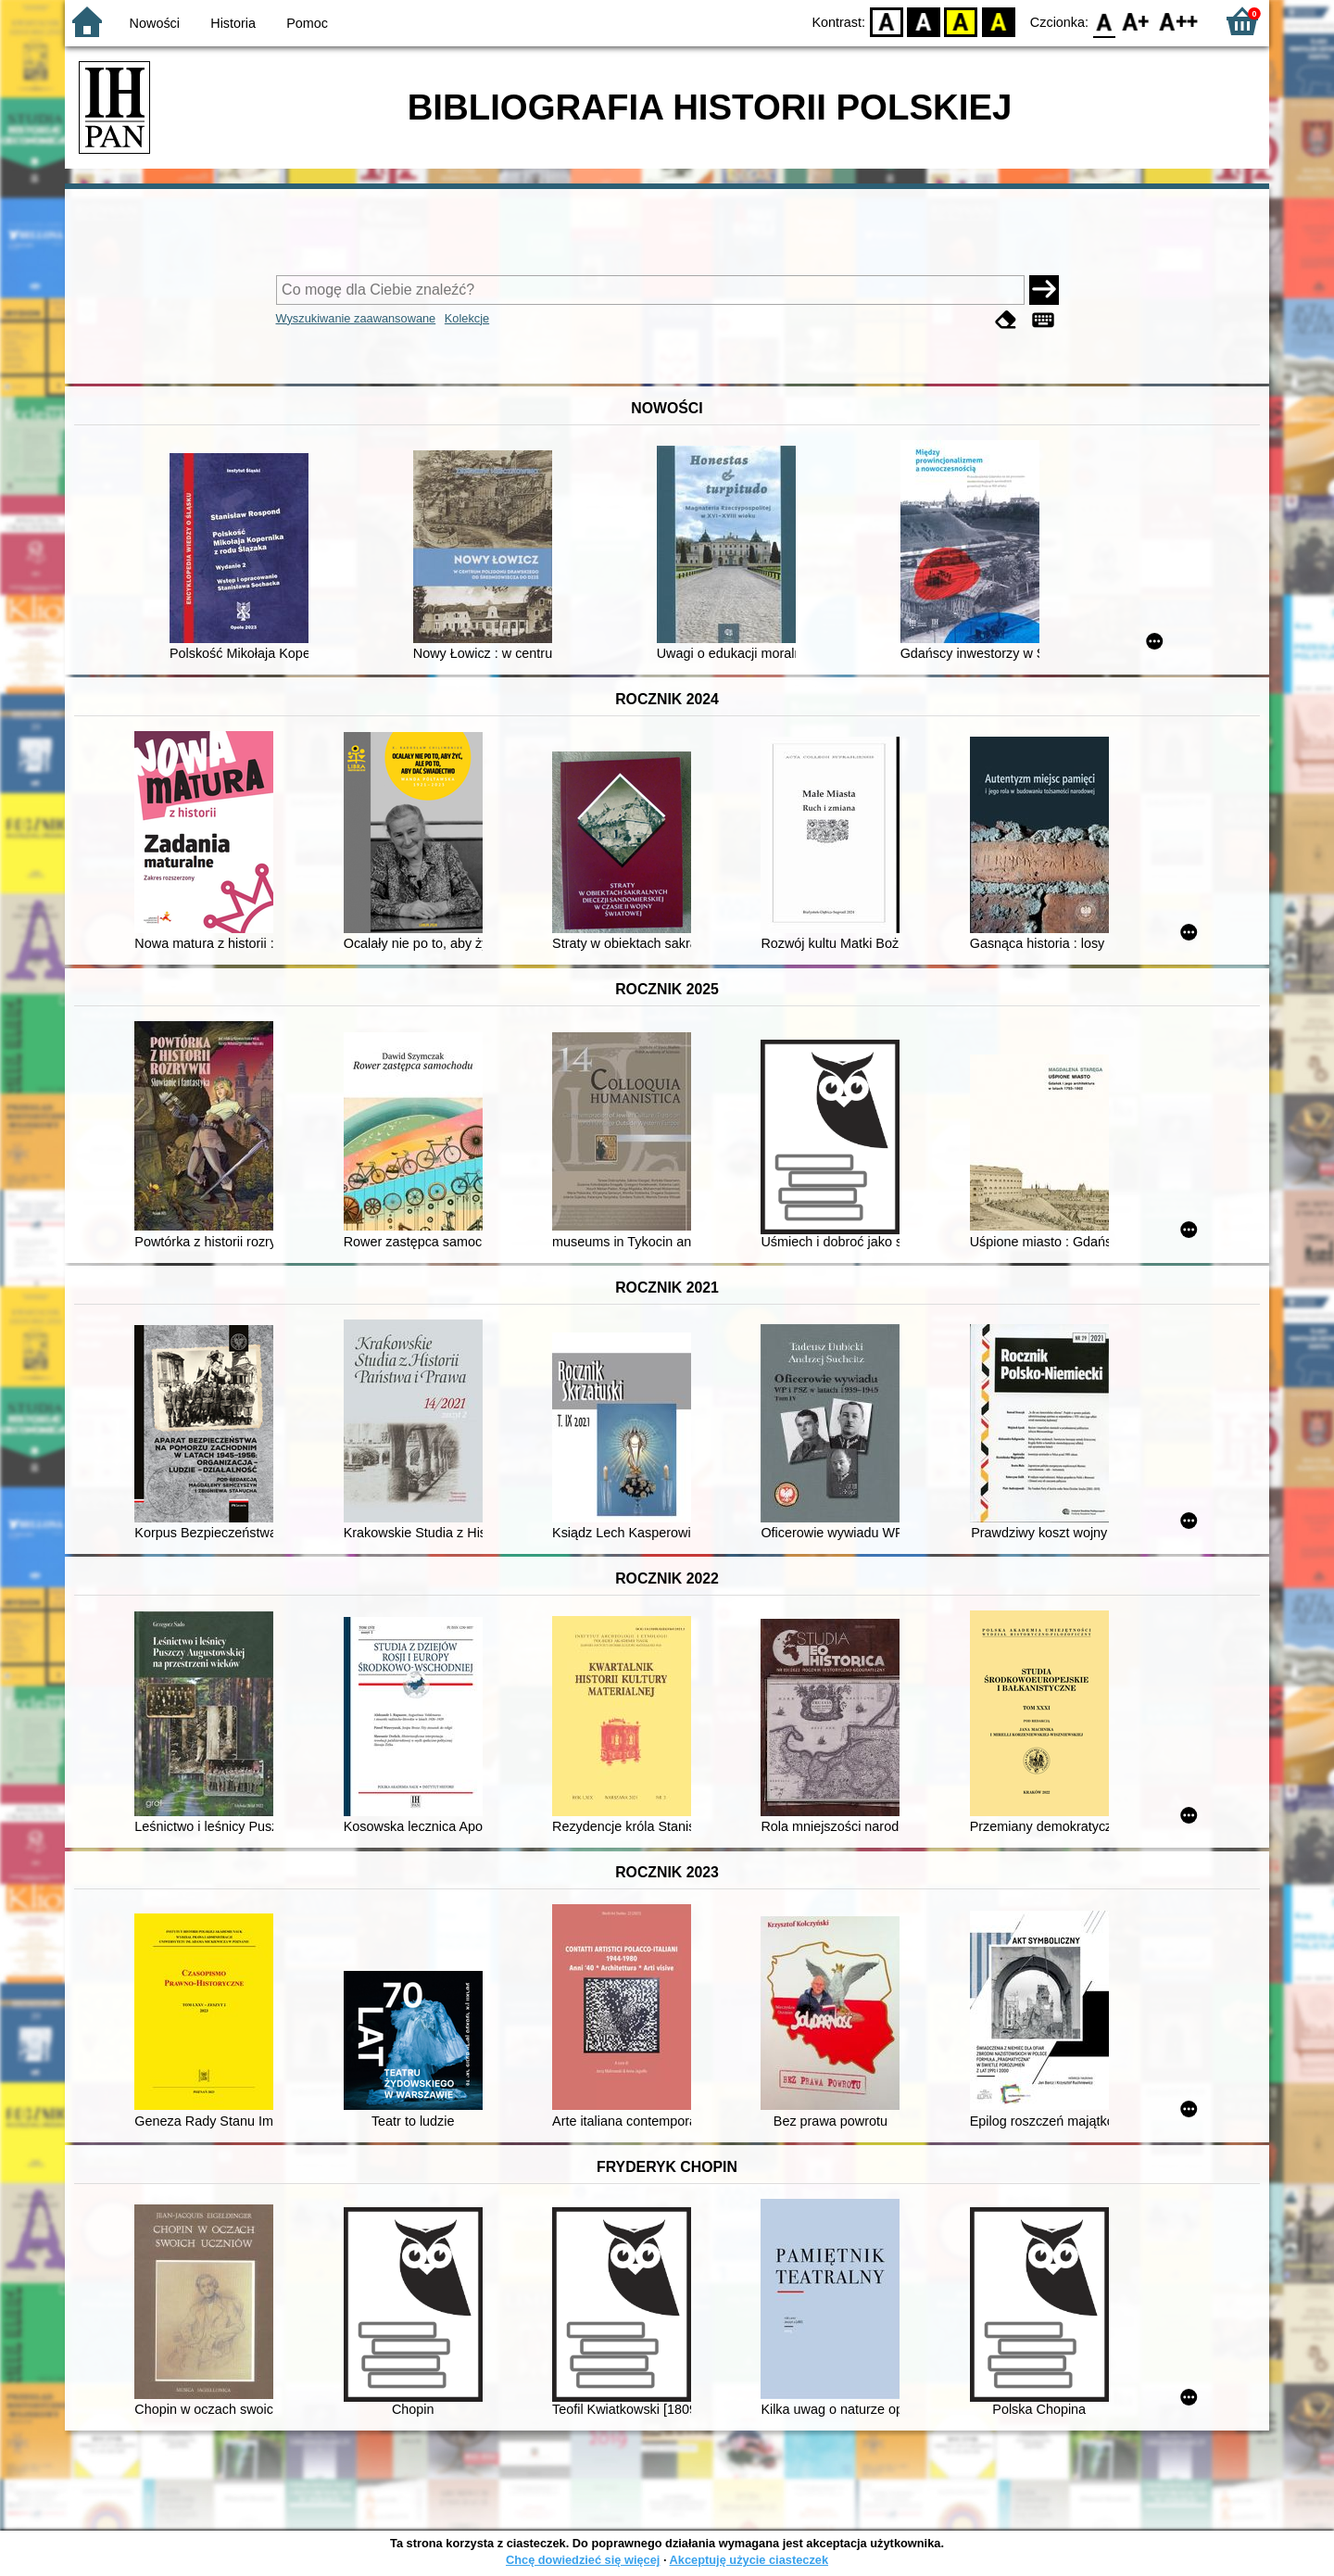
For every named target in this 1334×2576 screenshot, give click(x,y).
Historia (233, 23)
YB (961, 21)
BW (924, 21)
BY (998, 21)
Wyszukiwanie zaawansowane (356, 318)
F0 (1104, 21)
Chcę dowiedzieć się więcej (583, 2560)
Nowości (155, 23)
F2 (1179, 21)
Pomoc (307, 23)
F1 (1136, 21)
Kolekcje (467, 318)
